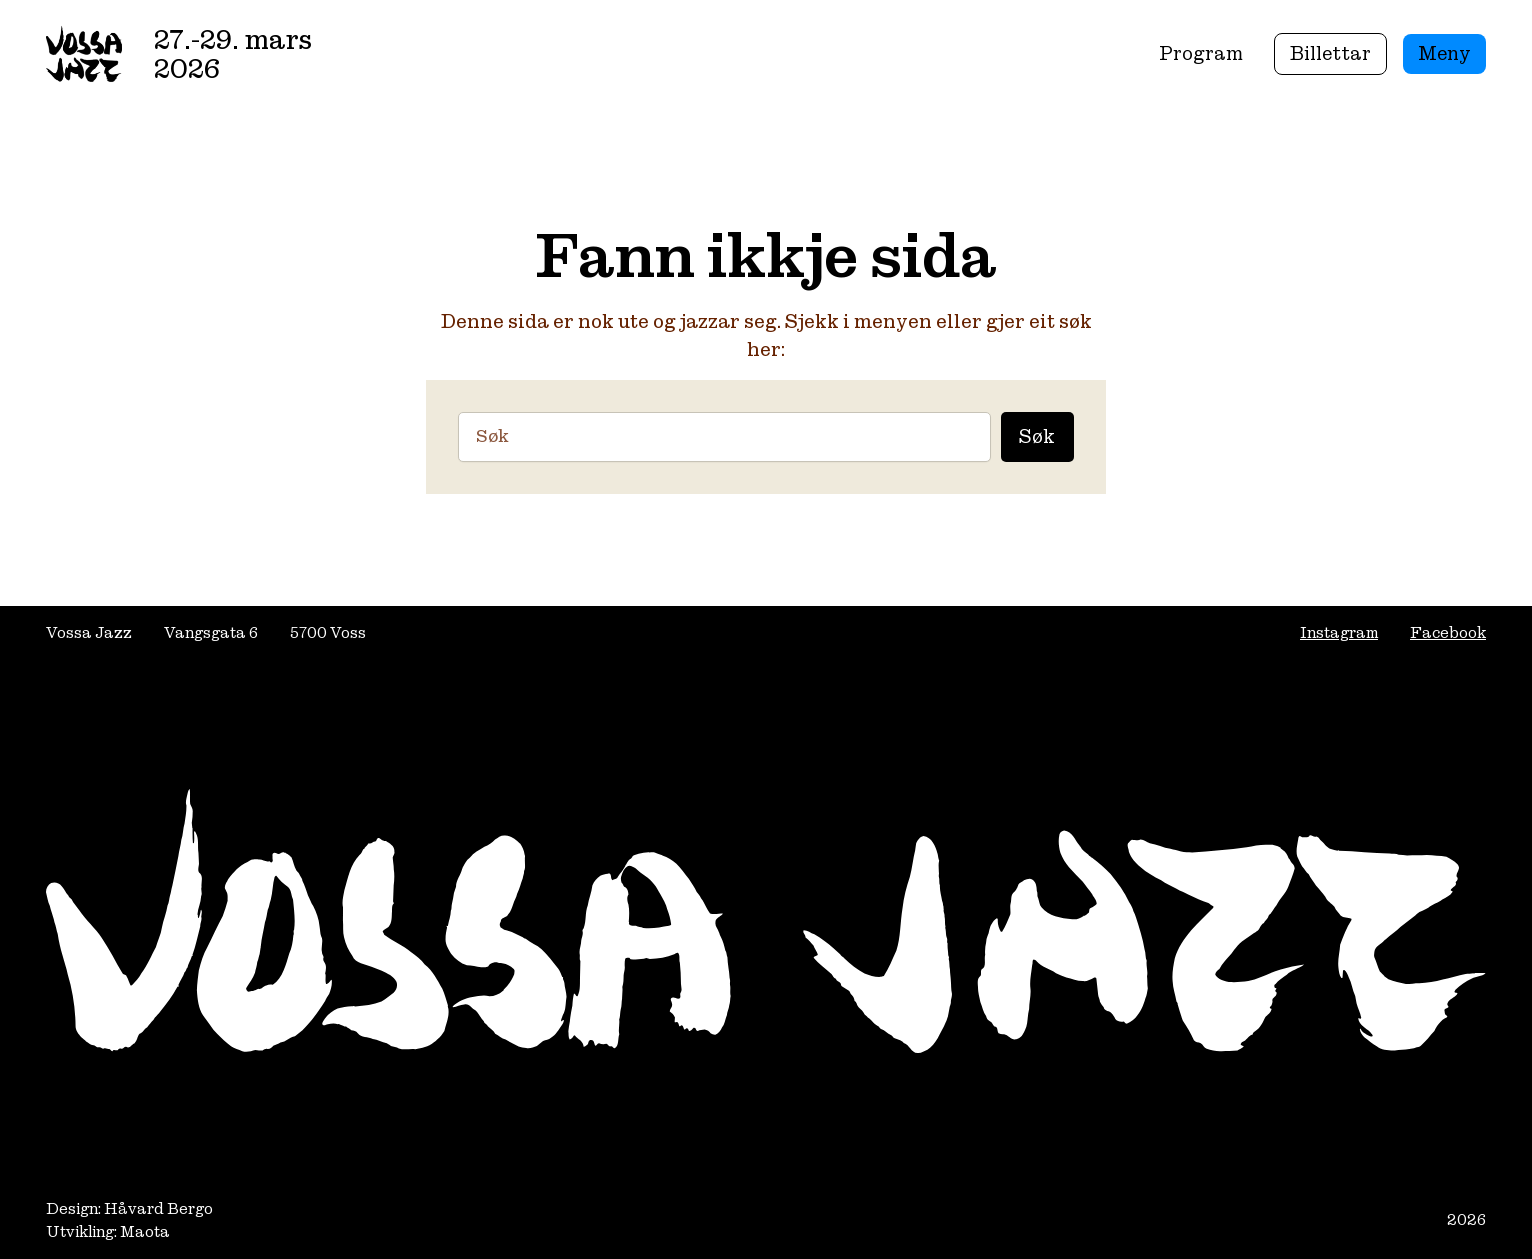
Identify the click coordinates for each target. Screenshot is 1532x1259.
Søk (1037, 436)
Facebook (1448, 632)
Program (1201, 53)
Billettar (1330, 53)
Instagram (1339, 632)
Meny (1444, 53)
